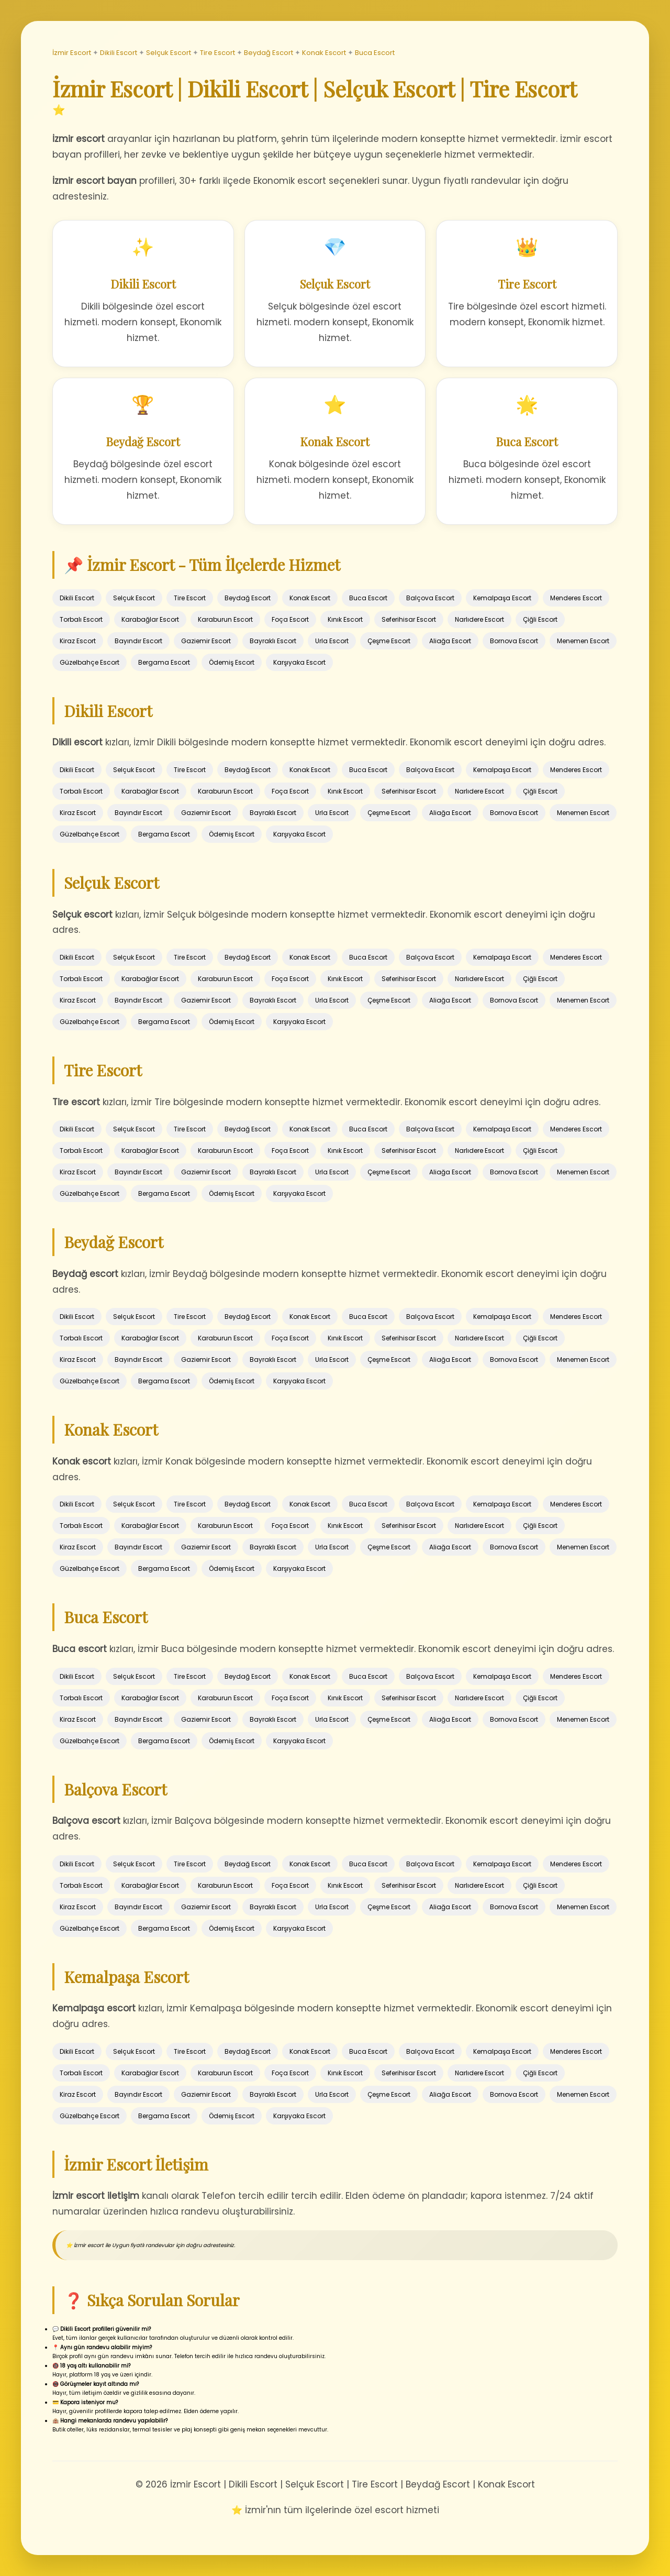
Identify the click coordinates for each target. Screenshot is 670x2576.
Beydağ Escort (268, 53)
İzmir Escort (71, 53)
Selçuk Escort (168, 53)
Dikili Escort (118, 53)
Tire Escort (217, 53)
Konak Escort (324, 53)
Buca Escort (375, 53)
